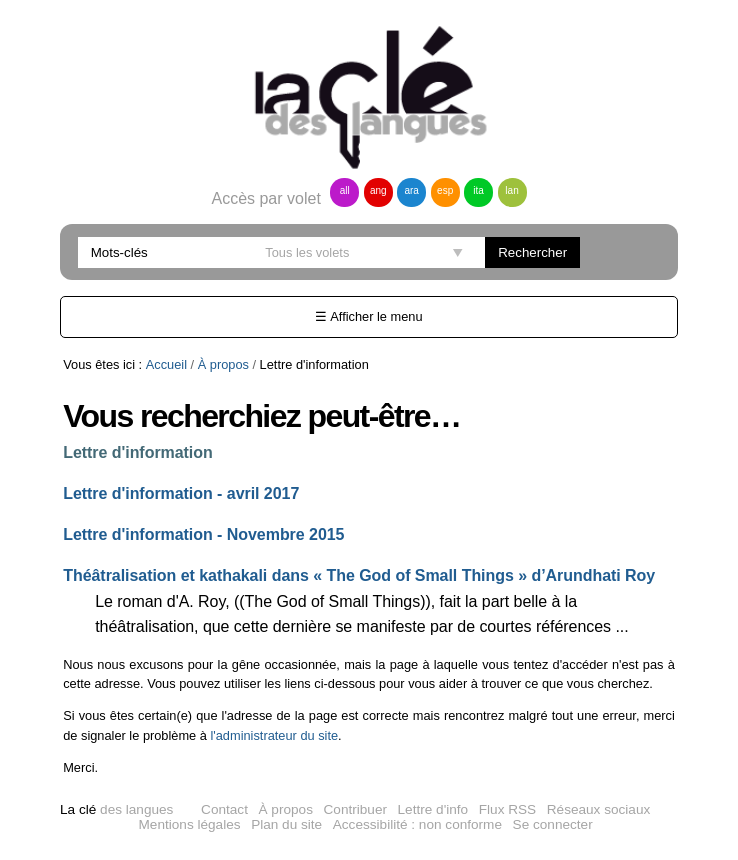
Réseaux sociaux (599, 809)
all (345, 190)
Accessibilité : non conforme (417, 824)
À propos (223, 364)
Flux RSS (507, 809)
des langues (116, 809)
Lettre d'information (138, 452)
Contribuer (355, 809)
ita (478, 190)
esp (445, 190)
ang (378, 190)
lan (511, 190)
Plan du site (286, 824)
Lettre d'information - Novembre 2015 (203, 534)
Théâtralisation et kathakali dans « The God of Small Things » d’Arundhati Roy (359, 575)
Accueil (166, 364)
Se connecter (553, 824)
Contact (224, 809)
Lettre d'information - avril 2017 (181, 493)
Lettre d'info (433, 809)
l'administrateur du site (274, 735)
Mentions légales (190, 824)
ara (411, 190)
